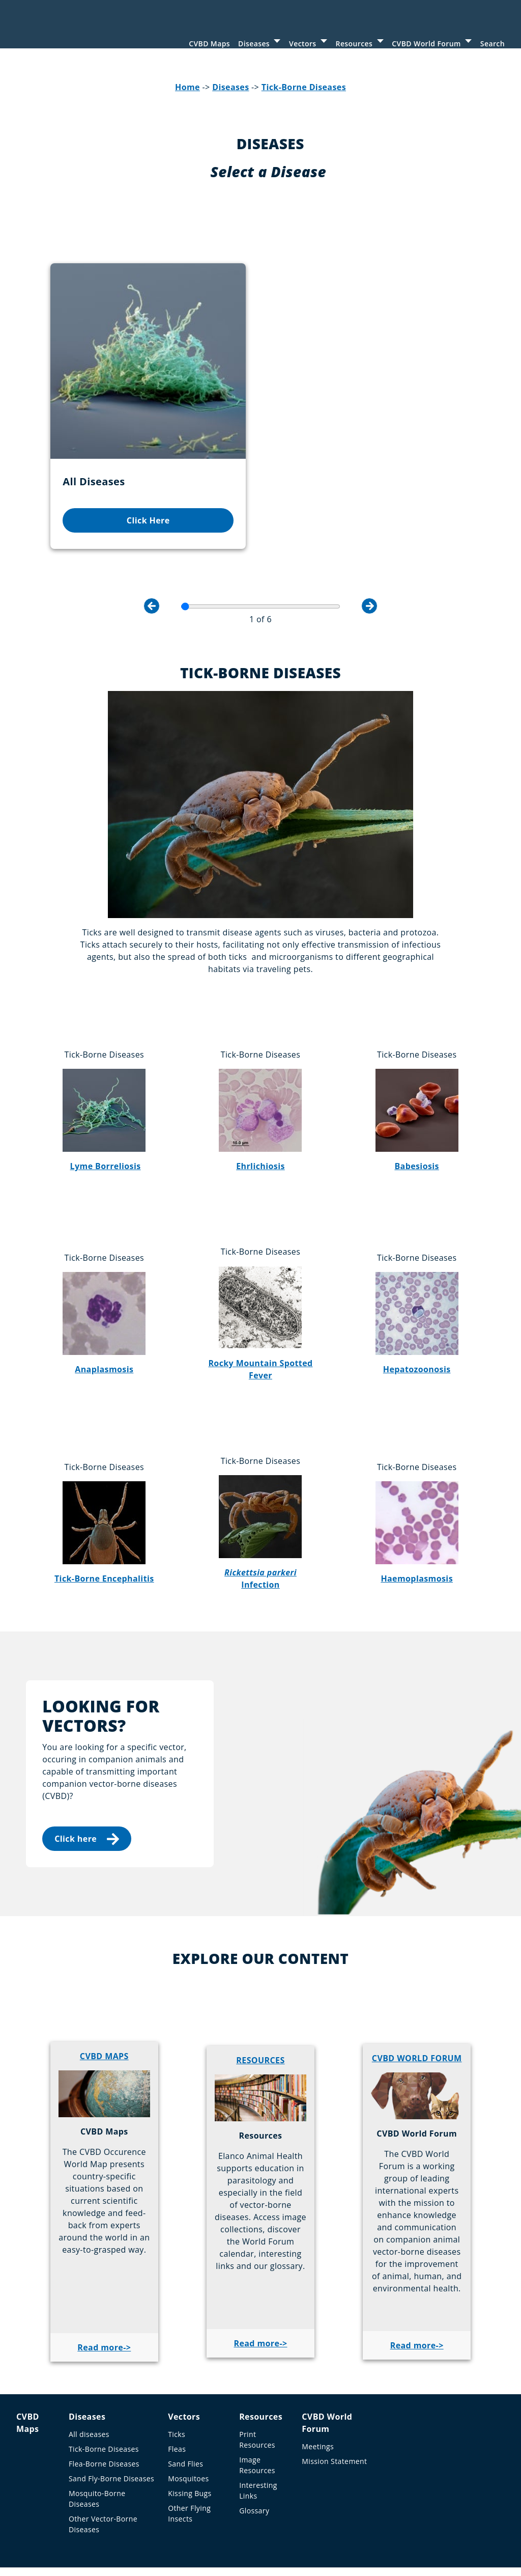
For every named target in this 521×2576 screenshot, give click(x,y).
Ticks (176, 2372)
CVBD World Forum (426, 44)
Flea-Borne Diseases (104, 2402)
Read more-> (104, 2285)
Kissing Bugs (190, 2431)
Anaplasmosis (104, 1307)
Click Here (104, 441)
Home (187, 95)
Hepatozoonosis (417, 1307)
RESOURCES (260, 1998)
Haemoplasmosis (417, 1516)
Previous (151, 544)
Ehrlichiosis (260, 1104)
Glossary (254, 2449)
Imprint (62, 2524)
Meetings (318, 2385)
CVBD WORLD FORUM (417, 1996)
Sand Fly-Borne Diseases (111, 2417)
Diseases (254, 44)
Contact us (280, 2524)
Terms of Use (110, 2524)
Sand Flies (185, 2402)
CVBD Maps (209, 44)
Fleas (177, 2387)
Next (369, 544)
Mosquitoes (188, 2417)
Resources (354, 44)
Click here (86, 1777)
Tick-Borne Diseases (304, 95)
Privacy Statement (177, 2524)
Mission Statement (334, 2399)
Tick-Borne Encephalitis (104, 1516)
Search (492, 44)
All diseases (89, 2372)
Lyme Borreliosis (105, 1104)
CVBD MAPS (104, 1994)
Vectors (302, 44)
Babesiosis (416, 1104)
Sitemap (235, 2524)
